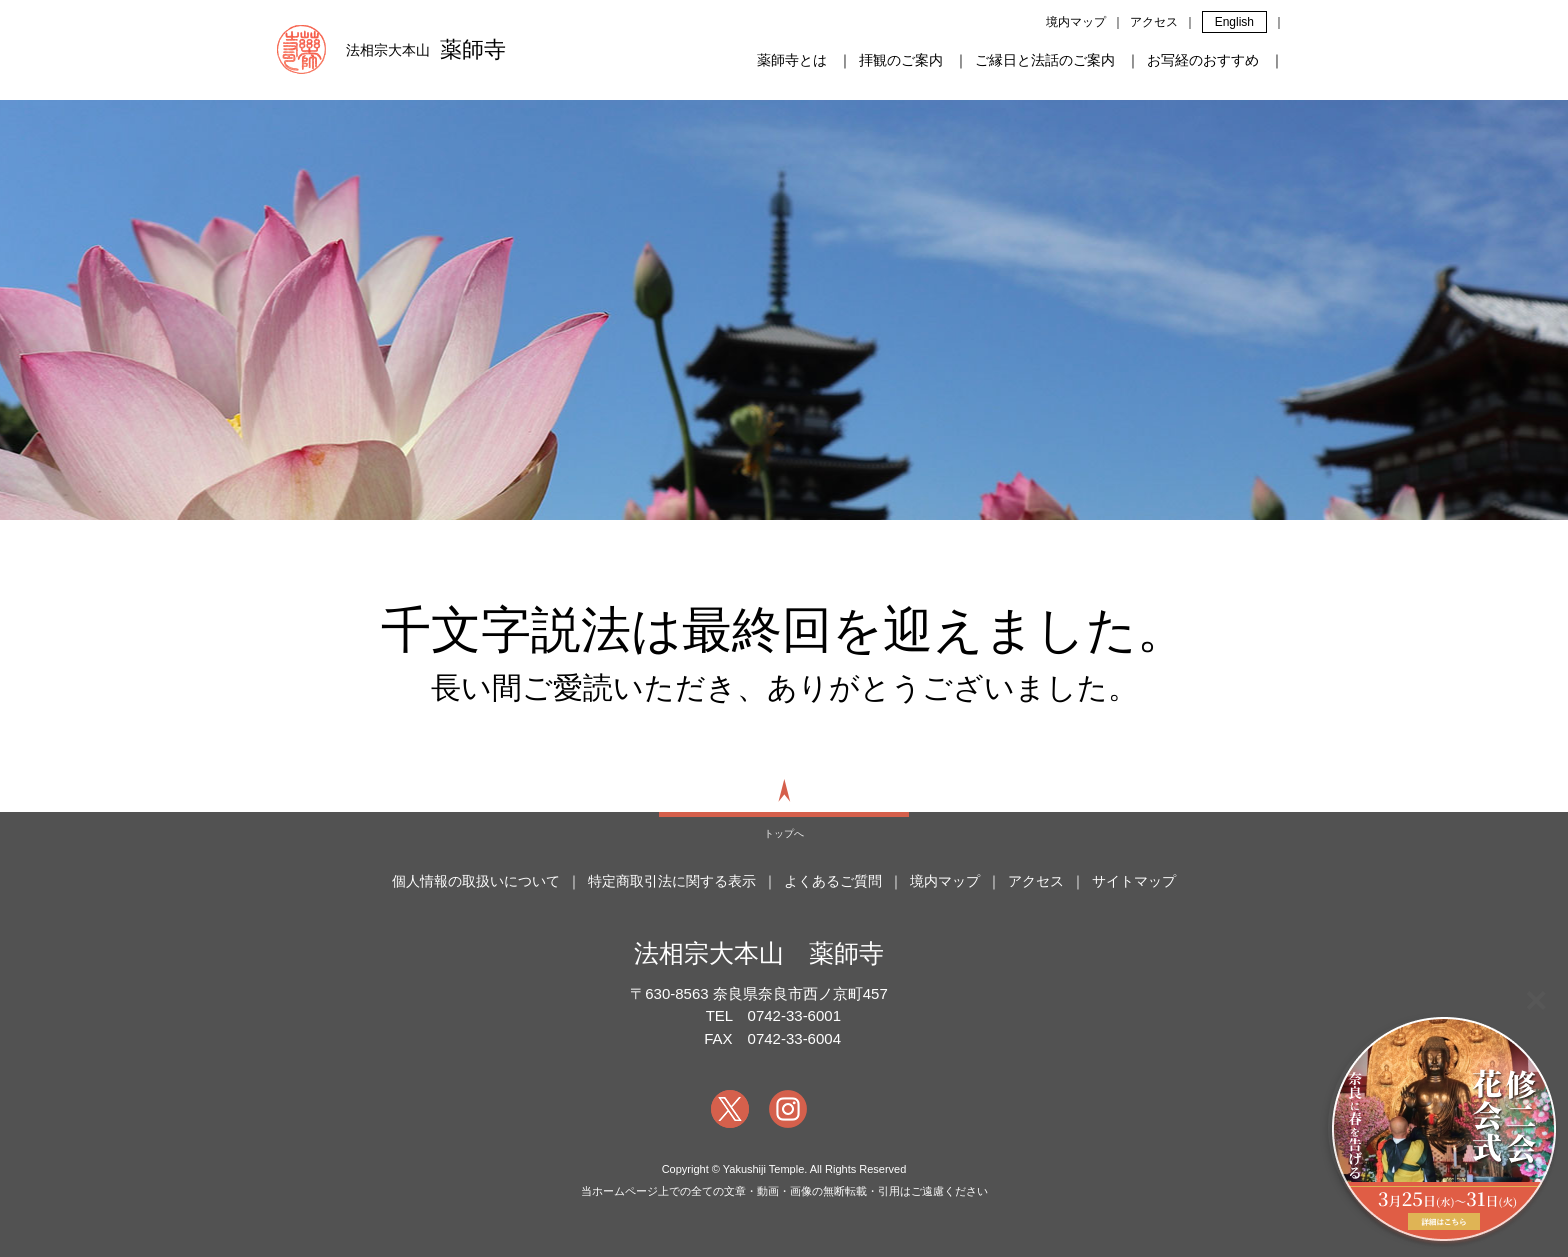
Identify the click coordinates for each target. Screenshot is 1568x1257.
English (1234, 22)
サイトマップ (1134, 881)
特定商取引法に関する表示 (672, 881)
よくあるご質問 (833, 881)
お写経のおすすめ (1203, 60)
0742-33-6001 (794, 1015)
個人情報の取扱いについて (476, 881)
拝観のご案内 (901, 60)
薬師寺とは (792, 60)
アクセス (1154, 22)
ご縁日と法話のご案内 (1045, 60)
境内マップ (1076, 22)
